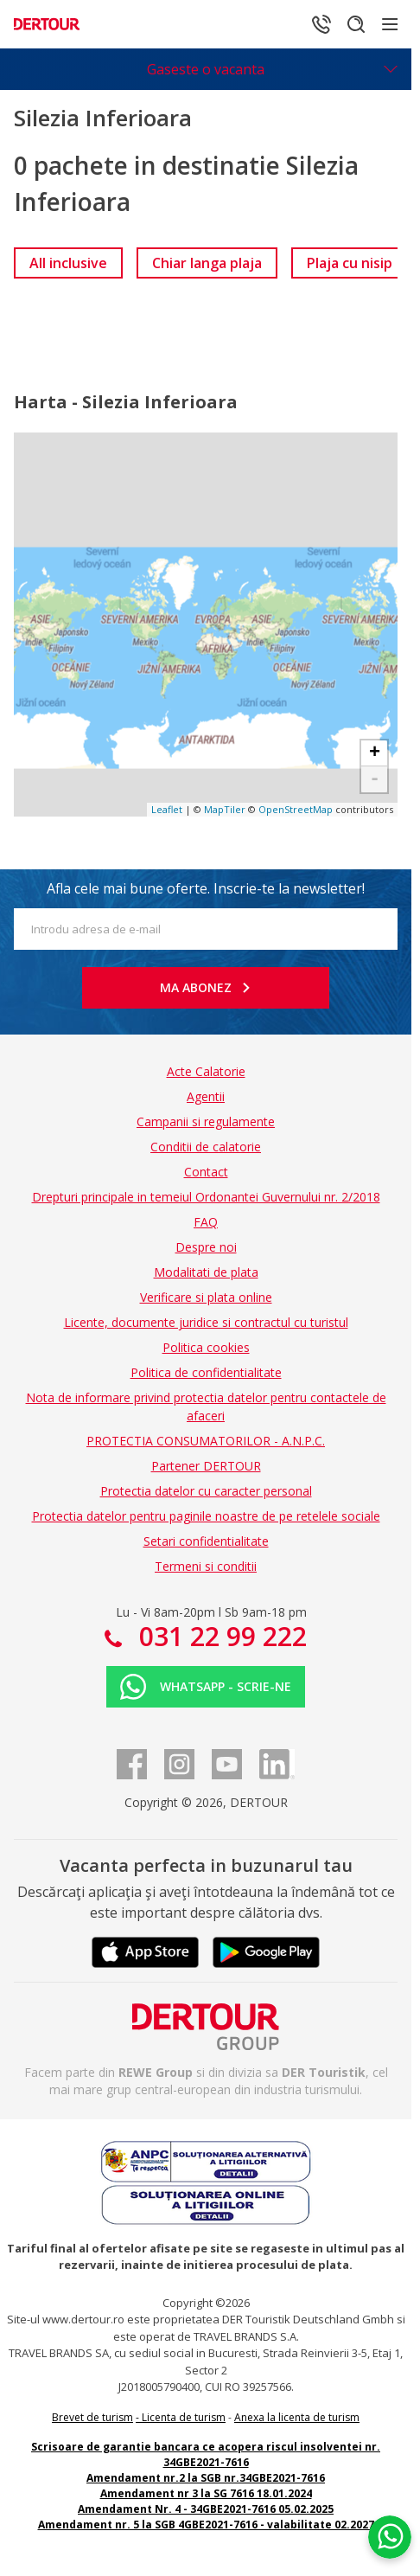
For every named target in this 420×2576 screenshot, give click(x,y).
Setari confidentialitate (206, 1541)
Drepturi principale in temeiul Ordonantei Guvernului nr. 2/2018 (206, 1197)
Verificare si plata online (206, 1297)
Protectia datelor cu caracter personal (206, 1491)
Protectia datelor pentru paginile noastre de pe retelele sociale (206, 1516)
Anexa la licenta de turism (297, 2417)
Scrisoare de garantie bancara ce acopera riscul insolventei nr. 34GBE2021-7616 (205, 2454)
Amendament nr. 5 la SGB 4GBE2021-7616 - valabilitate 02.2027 (206, 2524)
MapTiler (224, 809)
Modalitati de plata (206, 1272)
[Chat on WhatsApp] (389, 2537)
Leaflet (166, 809)
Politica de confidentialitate (206, 1372)
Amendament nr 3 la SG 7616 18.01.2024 (206, 2493)
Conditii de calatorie (205, 1146)
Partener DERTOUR (206, 1466)
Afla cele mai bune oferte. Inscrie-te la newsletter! (206, 888)
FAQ (206, 1222)
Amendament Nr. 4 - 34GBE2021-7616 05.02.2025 (206, 2509)
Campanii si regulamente (206, 1121)
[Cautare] (356, 24)
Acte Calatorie (206, 1071)
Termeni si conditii (206, 1566)
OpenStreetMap (295, 809)
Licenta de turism (184, 2417)
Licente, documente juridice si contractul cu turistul (206, 1322)
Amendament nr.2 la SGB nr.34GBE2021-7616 (205, 2477)
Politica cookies (206, 1347)
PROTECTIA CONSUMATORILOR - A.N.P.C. (205, 1440)
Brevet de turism (92, 2417)
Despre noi (206, 1247)
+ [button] (374, 753)
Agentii (206, 1096)
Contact (206, 1171)
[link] (68, 263)
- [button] (374, 779)
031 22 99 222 (219, 1636)
